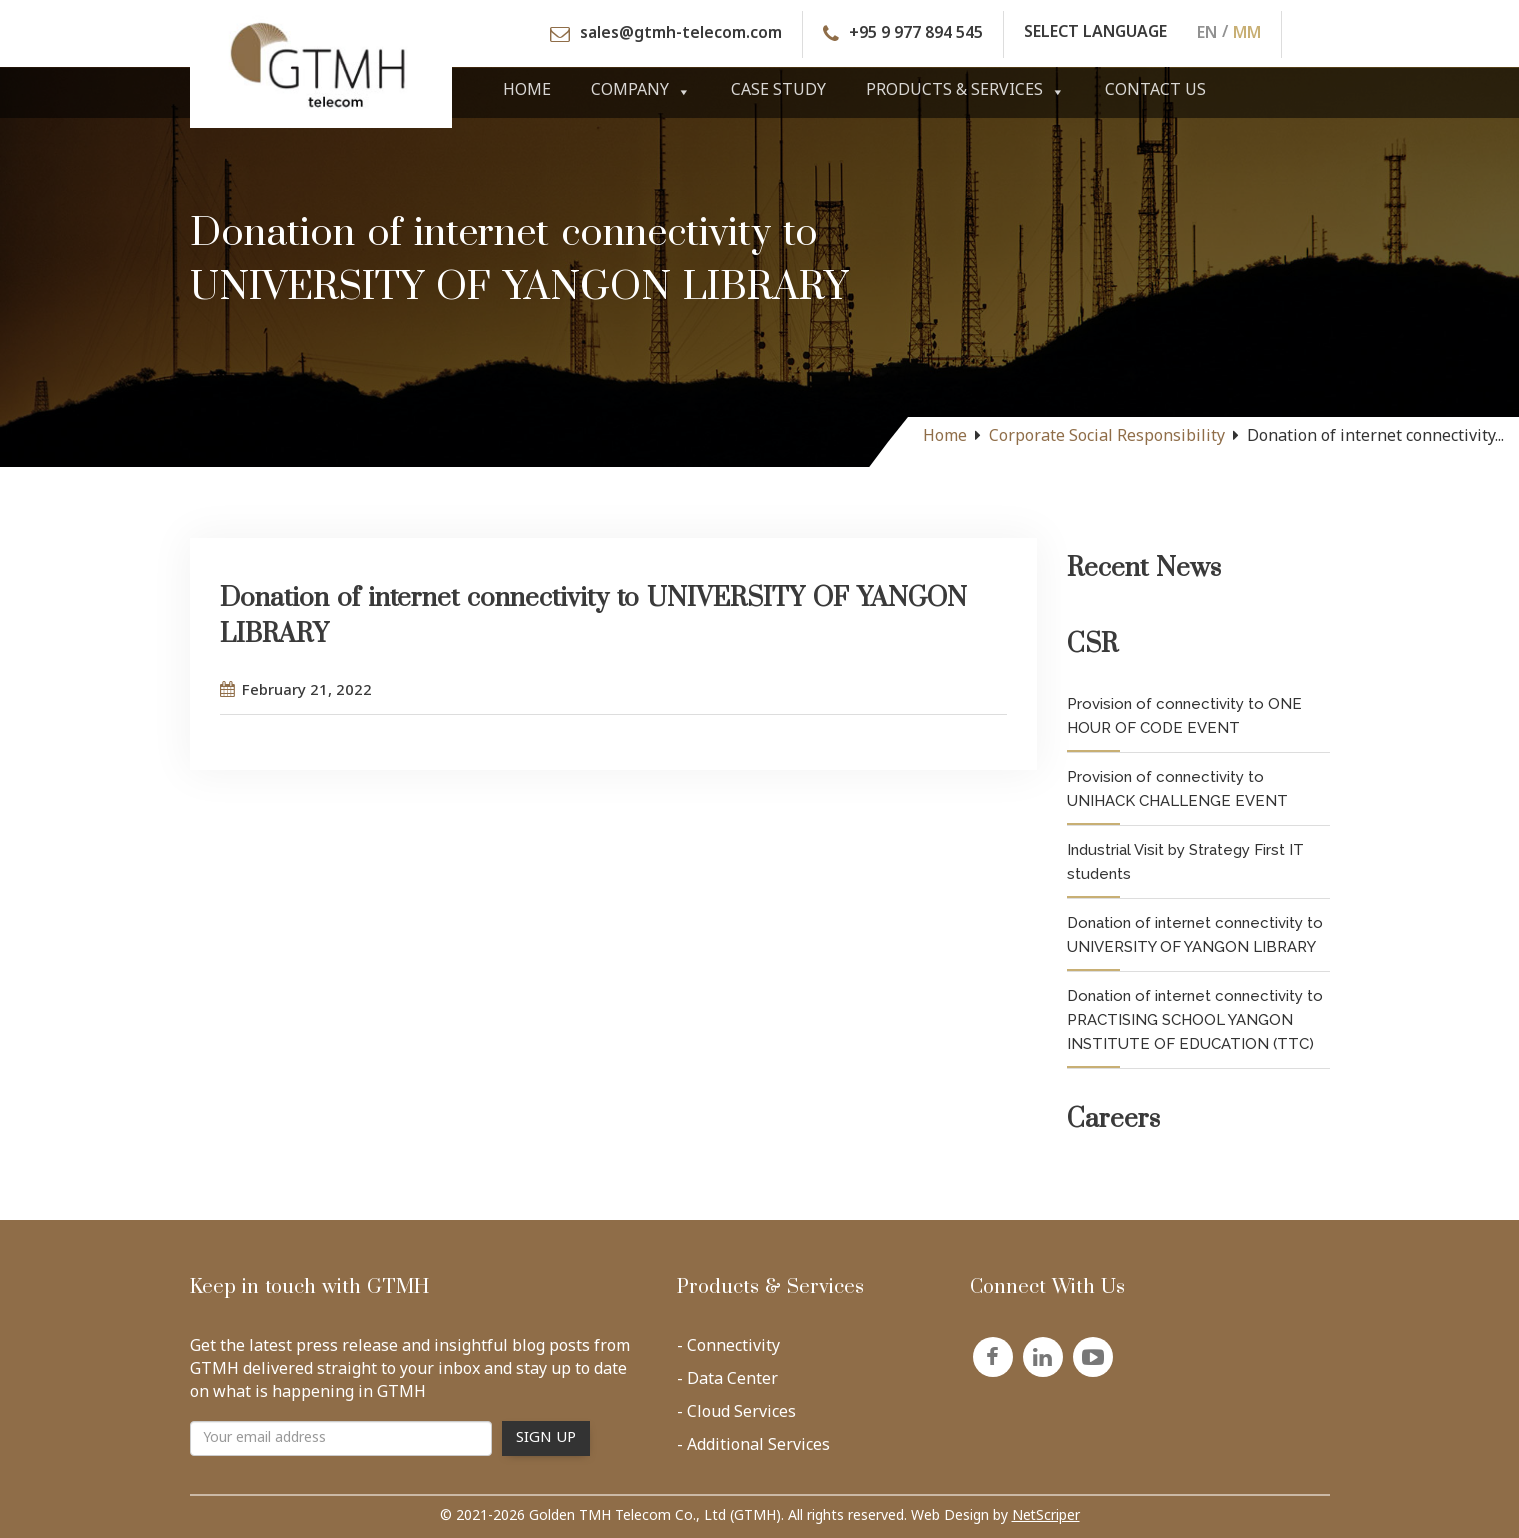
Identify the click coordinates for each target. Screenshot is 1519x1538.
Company (641, 91)
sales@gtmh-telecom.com (681, 34)
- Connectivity (728, 1351)
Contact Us (1155, 91)
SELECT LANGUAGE (1095, 34)
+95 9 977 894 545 (916, 34)
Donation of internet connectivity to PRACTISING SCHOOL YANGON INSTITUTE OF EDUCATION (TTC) (1195, 1020)
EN (1207, 34)
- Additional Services (753, 1450)
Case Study (778, 91)
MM (1247, 34)
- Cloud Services (736, 1417)
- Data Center (727, 1384)
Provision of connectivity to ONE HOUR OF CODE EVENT (1184, 716)
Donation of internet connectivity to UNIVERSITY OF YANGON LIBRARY (1195, 935)
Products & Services (965, 91)
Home (527, 91)
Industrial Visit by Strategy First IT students (1185, 862)
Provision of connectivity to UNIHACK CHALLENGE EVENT (1177, 789)
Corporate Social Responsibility (1107, 437)
